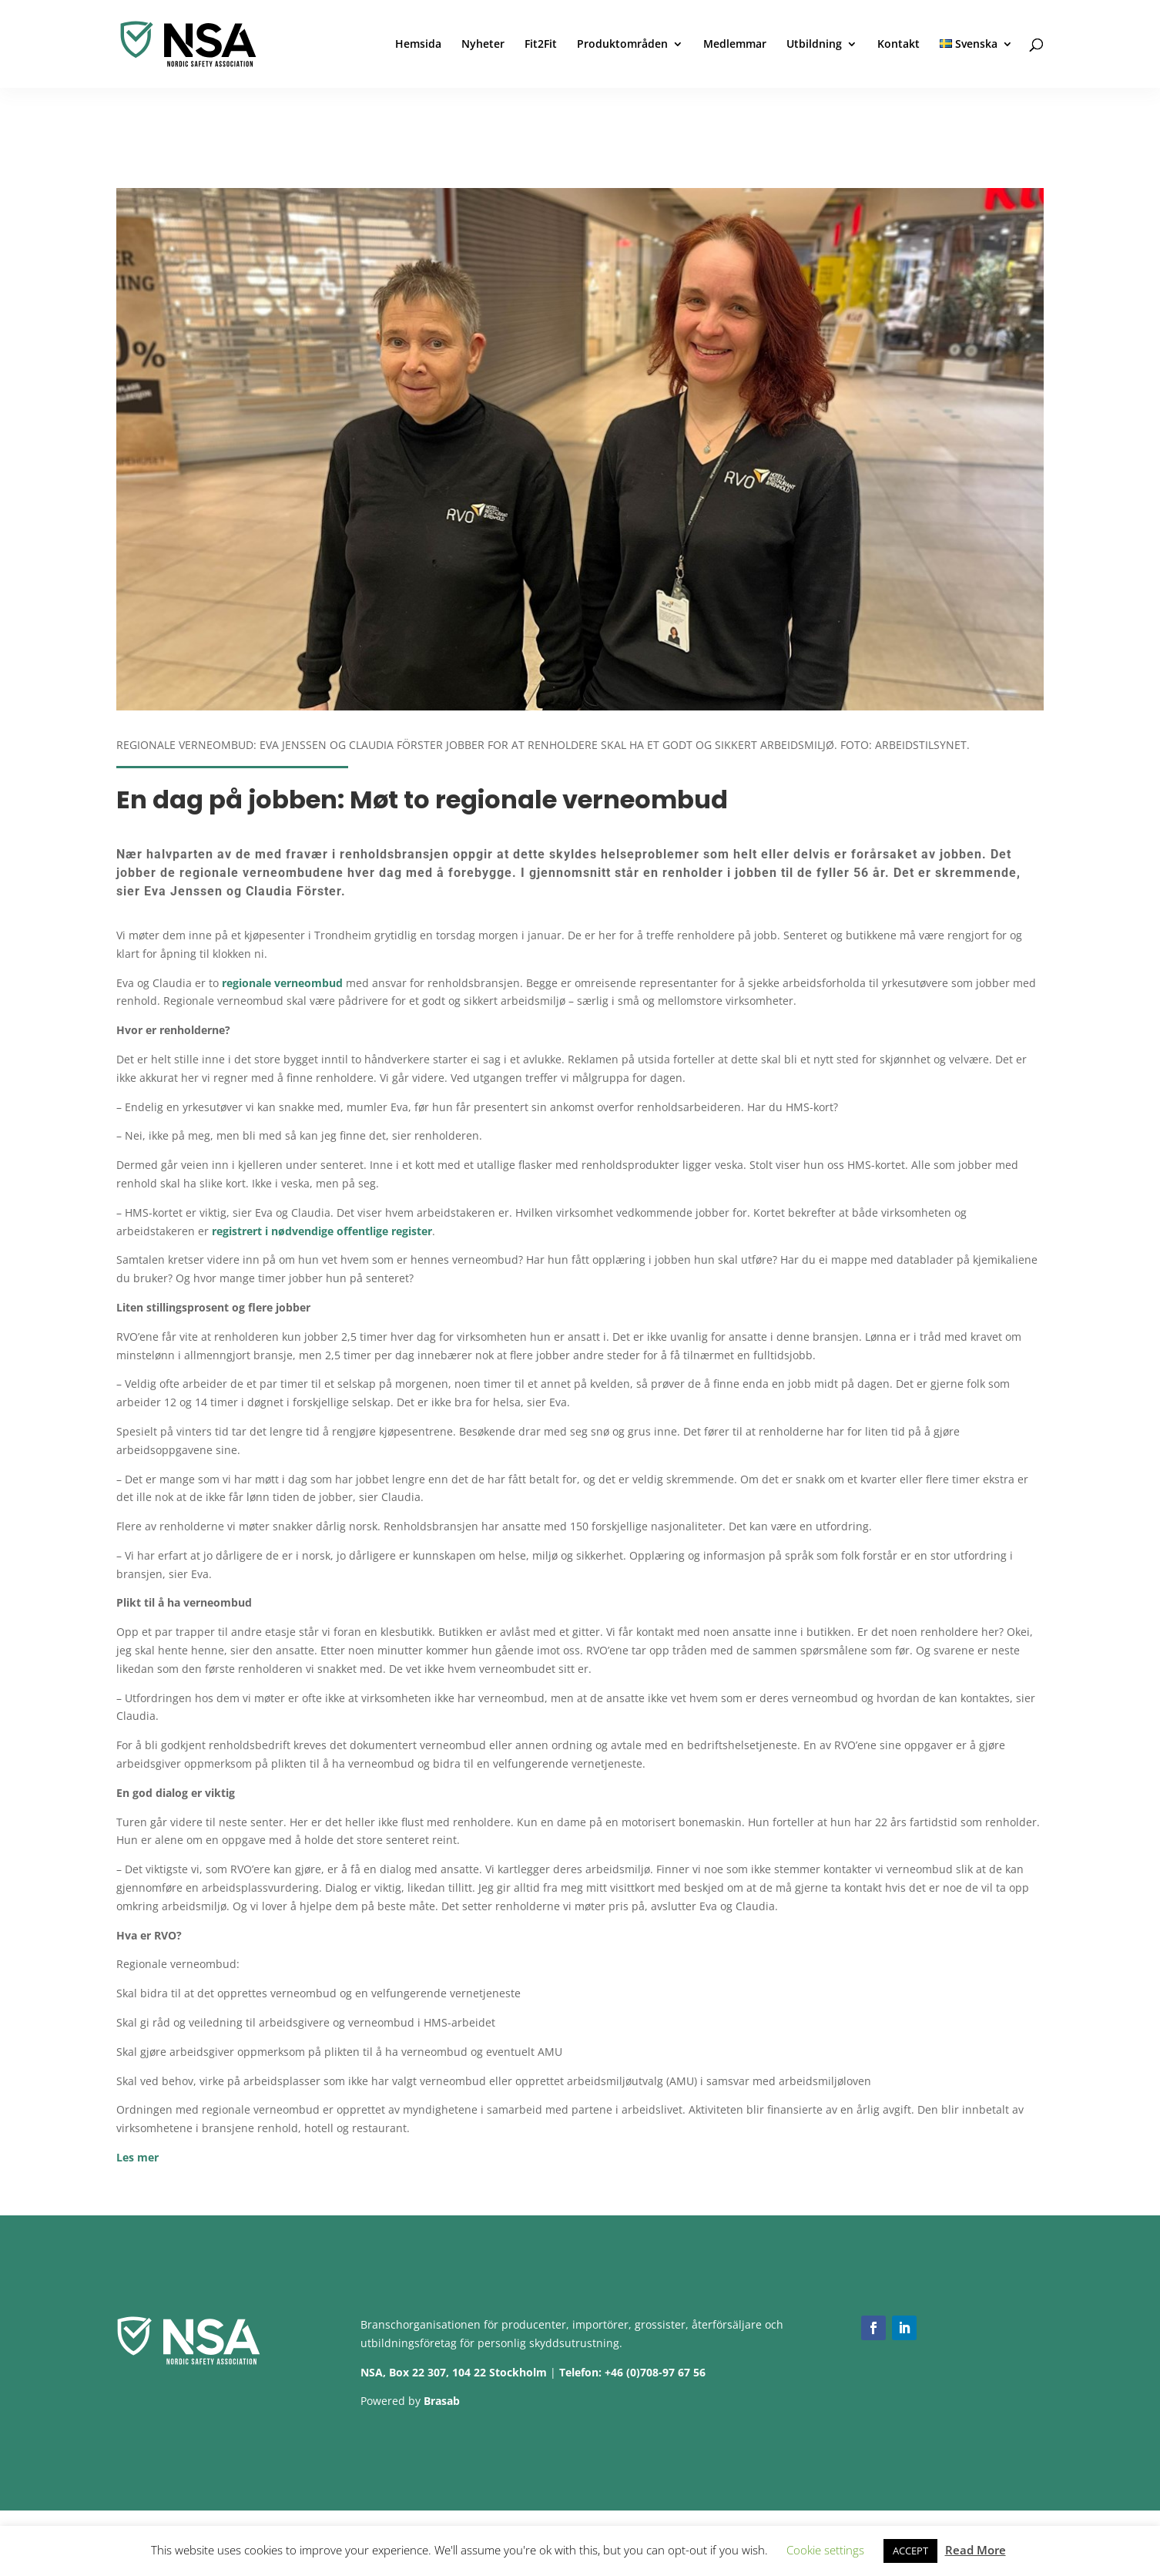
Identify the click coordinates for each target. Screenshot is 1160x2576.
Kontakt (898, 45)
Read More (975, 2550)
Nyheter (483, 45)
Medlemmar (734, 45)
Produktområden (622, 45)
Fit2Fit (541, 45)
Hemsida (418, 45)
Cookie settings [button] (825, 2550)
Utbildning (814, 45)
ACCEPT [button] (910, 2551)
